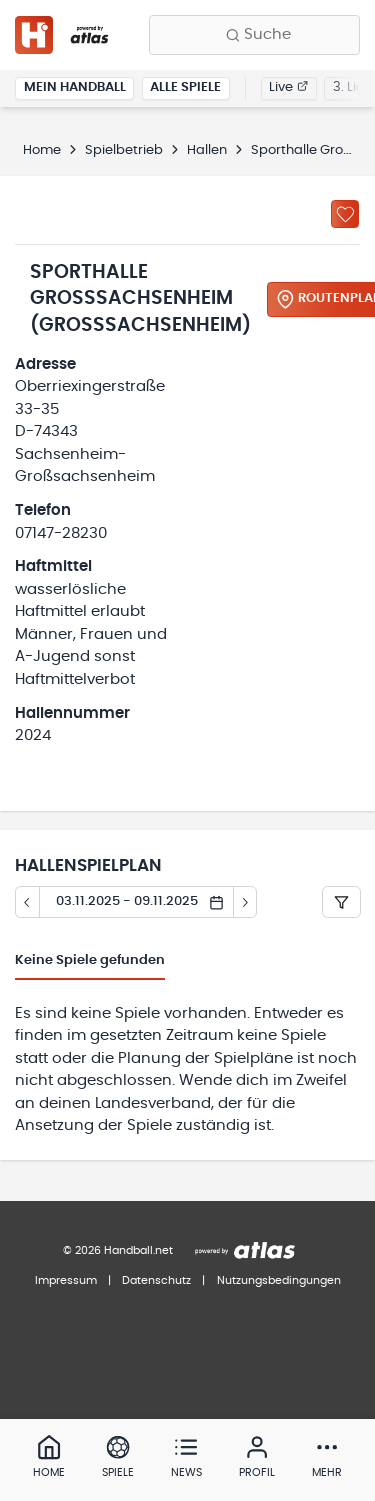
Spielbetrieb (124, 150)
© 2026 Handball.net (118, 1250)
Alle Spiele (185, 87)
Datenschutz (156, 1280)
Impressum (66, 1280)
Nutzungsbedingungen (279, 1280)
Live (288, 87)
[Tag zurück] (27, 902)
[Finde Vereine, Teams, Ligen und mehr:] (254, 35)
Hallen (207, 150)
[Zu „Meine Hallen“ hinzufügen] (345, 214)
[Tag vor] (246, 902)
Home (42, 150)
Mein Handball (75, 87)
